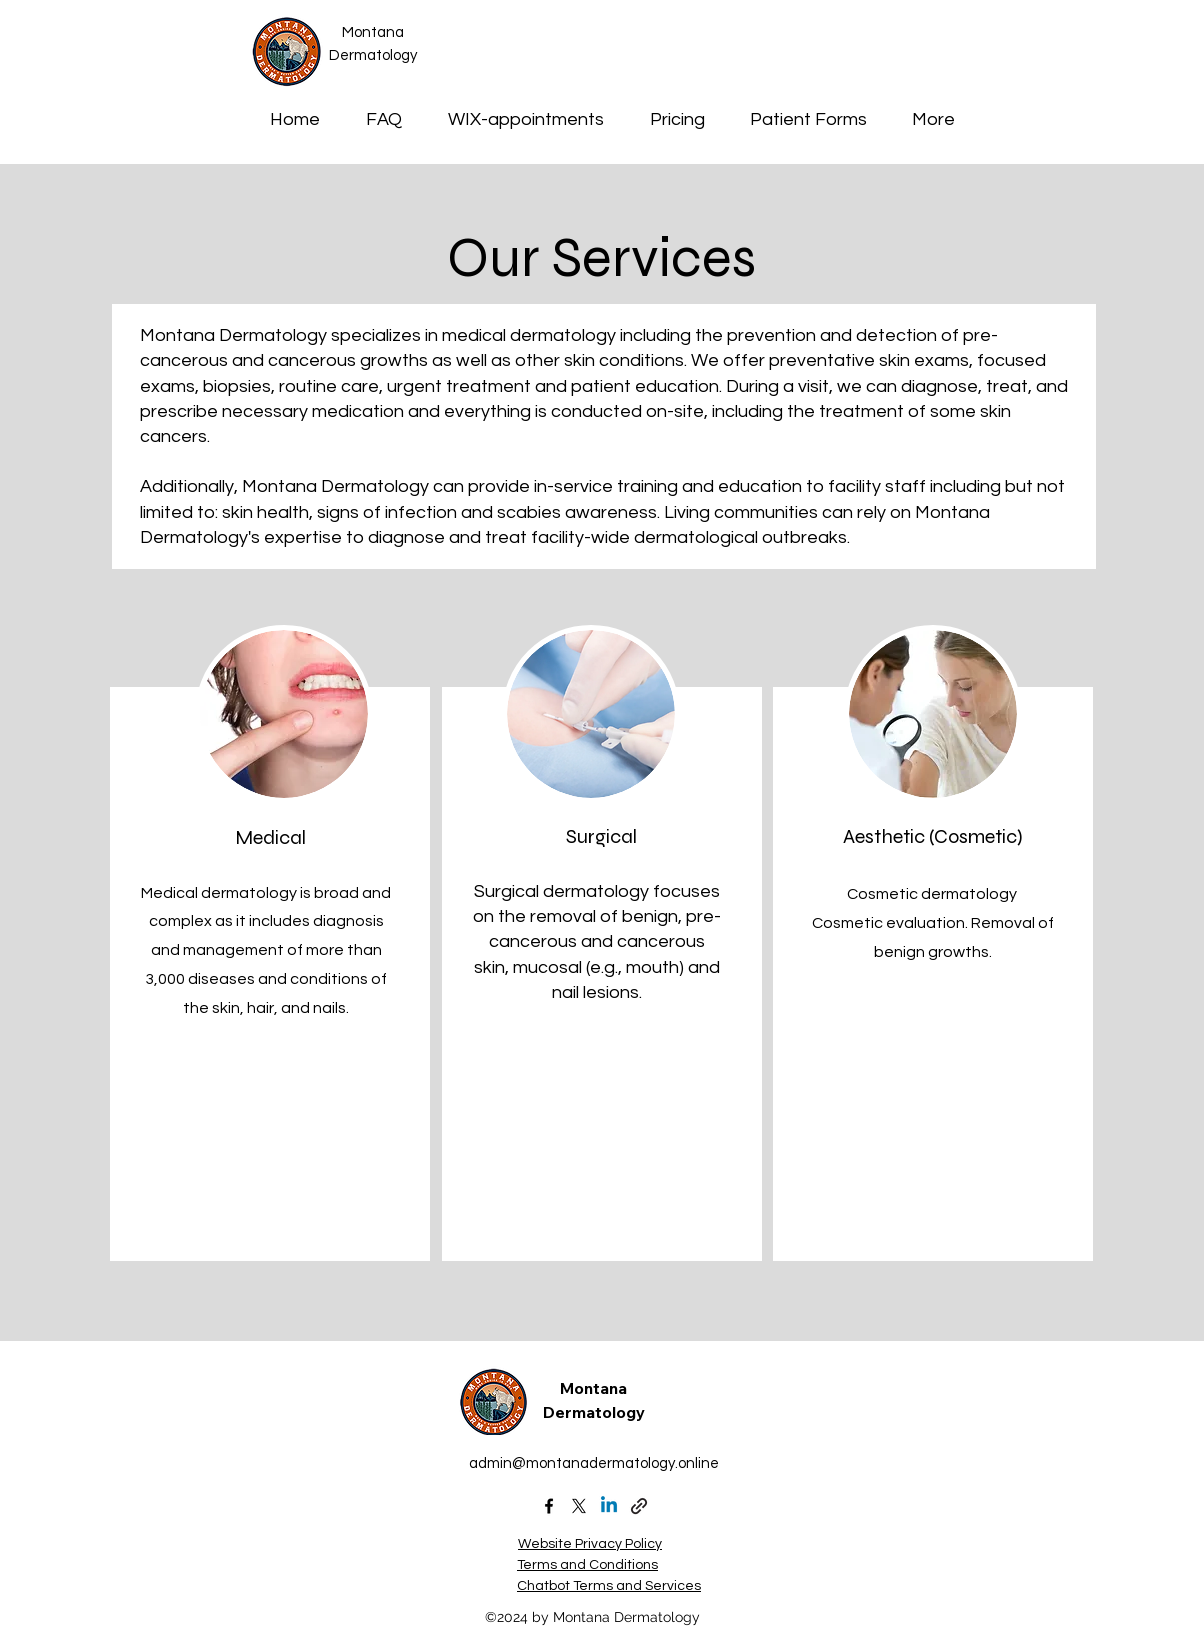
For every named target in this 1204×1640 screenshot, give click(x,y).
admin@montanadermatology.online (594, 1463)
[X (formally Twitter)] (579, 1506)
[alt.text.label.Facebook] (549, 1506)
